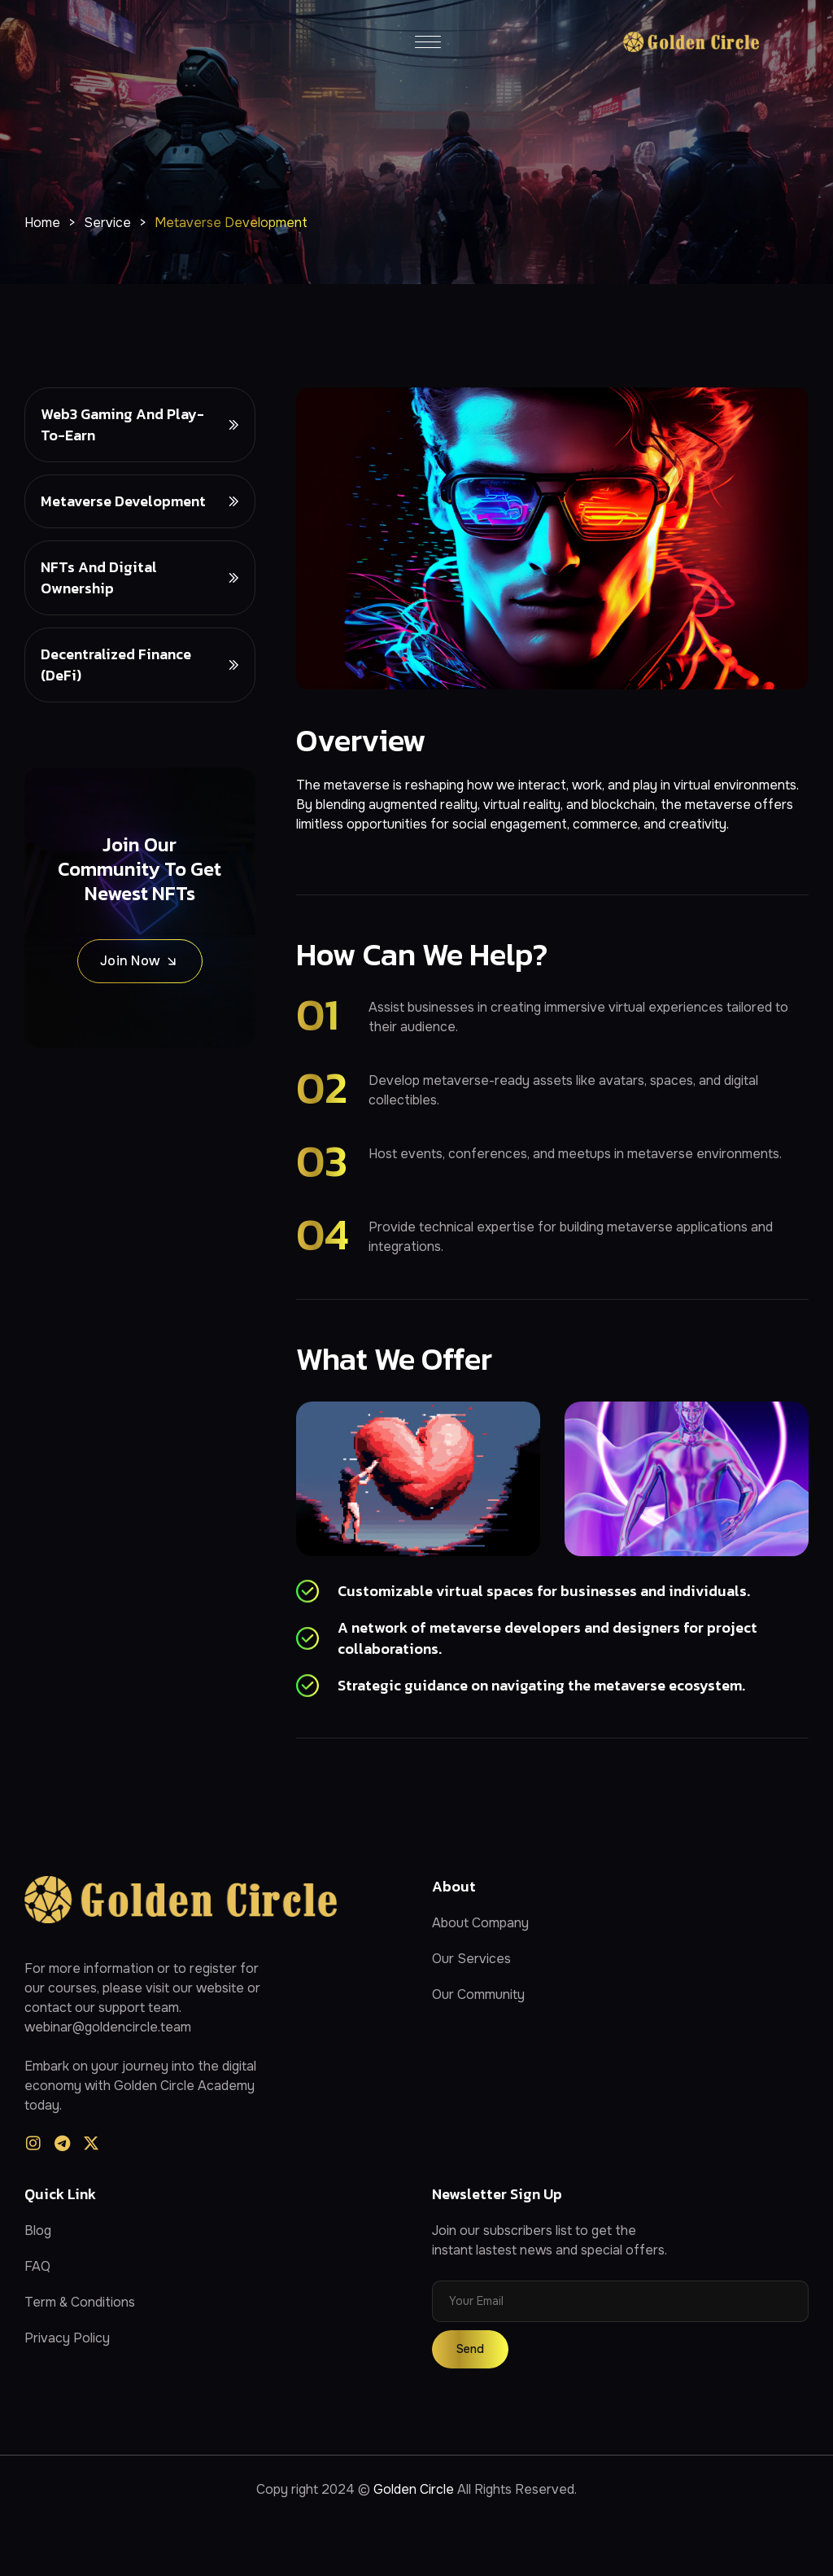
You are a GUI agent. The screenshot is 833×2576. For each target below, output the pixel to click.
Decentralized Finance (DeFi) (116, 664)
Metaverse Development (123, 501)
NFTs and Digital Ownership (99, 577)
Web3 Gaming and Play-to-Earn (122, 424)
